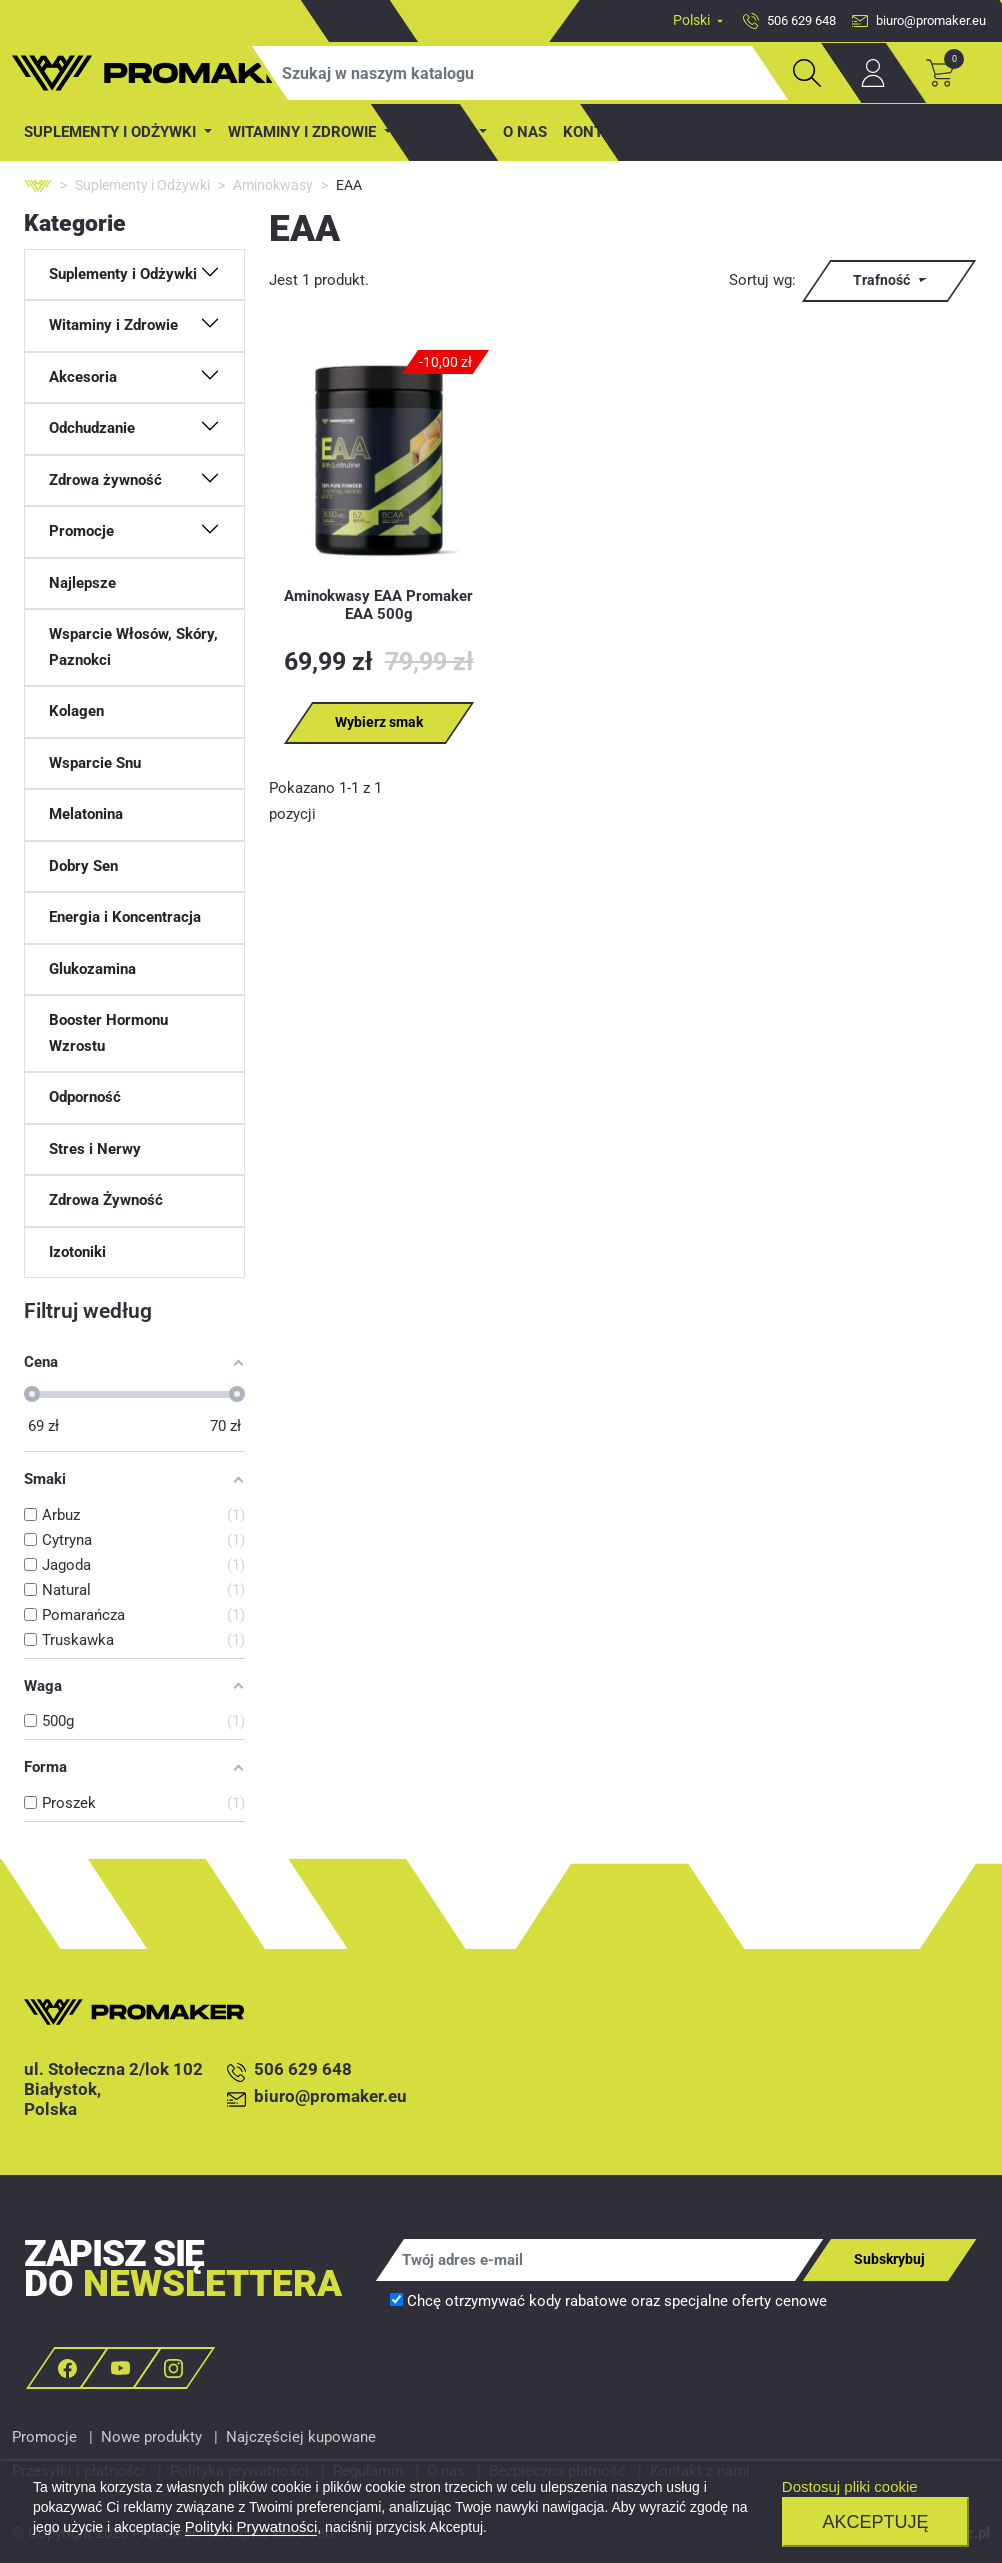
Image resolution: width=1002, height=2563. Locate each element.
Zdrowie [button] (442, 132)
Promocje (44, 2437)
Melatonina (86, 814)
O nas (525, 132)
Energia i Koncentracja (125, 917)
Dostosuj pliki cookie (850, 2486)
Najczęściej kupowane (301, 2437)
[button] (134, 275)
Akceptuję (875, 2522)
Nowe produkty (151, 2437)
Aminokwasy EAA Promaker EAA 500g (378, 605)
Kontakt (597, 132)
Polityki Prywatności (251, 2526)
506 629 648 (289, 2070)
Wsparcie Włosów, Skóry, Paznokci (133, 647)
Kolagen (76, 711)
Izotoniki (77, 1252)
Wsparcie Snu (95, 763)
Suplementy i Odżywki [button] (112, 132)
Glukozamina (92, 969)
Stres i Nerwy (95, 1149)
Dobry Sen (83, 866)
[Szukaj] (520, 73)
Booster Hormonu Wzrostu (108, 1033)
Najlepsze (82, 583)
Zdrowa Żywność (106, 1200)
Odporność (85, 1097)
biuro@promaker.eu (317, 2097)
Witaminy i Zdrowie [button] (304, 132)
